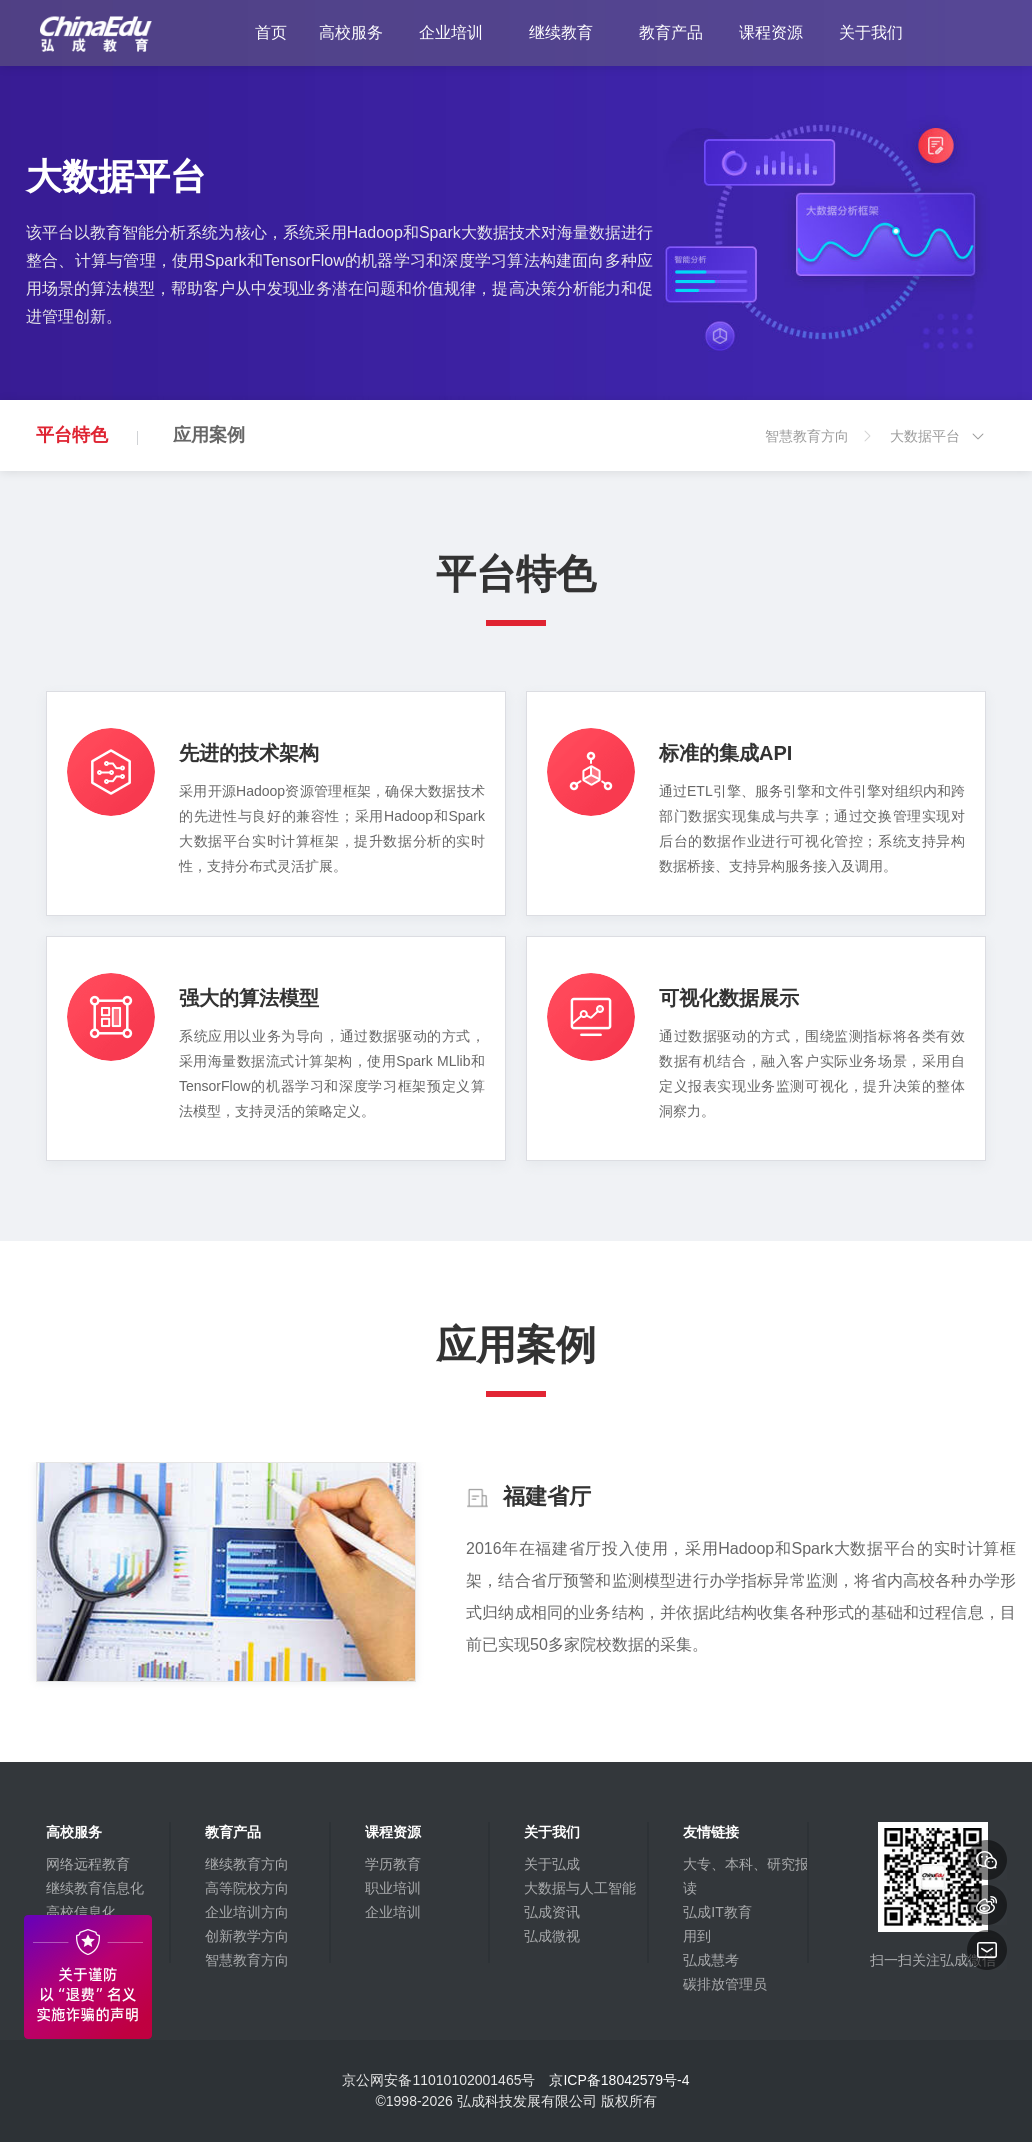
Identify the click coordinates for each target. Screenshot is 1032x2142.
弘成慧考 (711, 1960)
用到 (697, 1936)
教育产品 (671, 32)
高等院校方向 (247, 1888)
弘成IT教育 (717, 1912)
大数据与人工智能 (580, 1888)
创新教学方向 (247, 1936)
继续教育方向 (247, 1864)
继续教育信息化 (95, 1888)
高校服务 (351, 32)
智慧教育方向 (820, 449)
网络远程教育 (88, 1864)
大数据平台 (938, 449)
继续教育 (561, 32)
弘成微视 (552, 1936)
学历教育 (393, 1864)
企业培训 (451, 32)
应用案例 (209, 435)
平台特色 (72, 435)
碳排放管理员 (725, 1984)
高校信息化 (81, 1912)
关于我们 (871, 32)
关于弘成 (552, 1864)
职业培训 (393, 1888)
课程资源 (771, 32)
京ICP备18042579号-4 (619, 2080)
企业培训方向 (247, 1912)
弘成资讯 (552, 1912)
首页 (271, 32)
